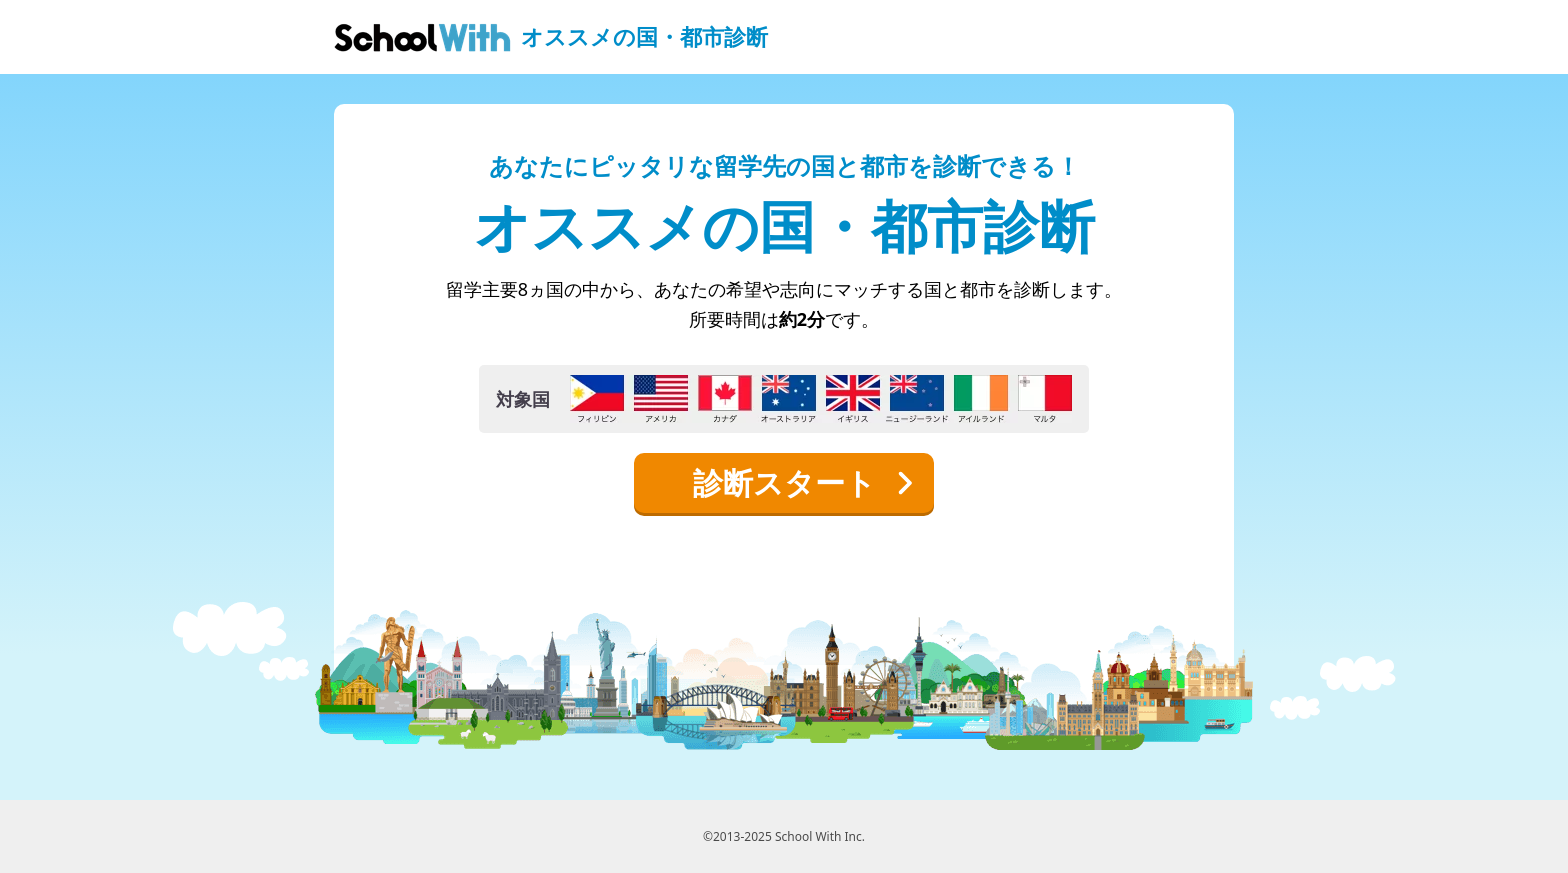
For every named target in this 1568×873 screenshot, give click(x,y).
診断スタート (804, 482)
